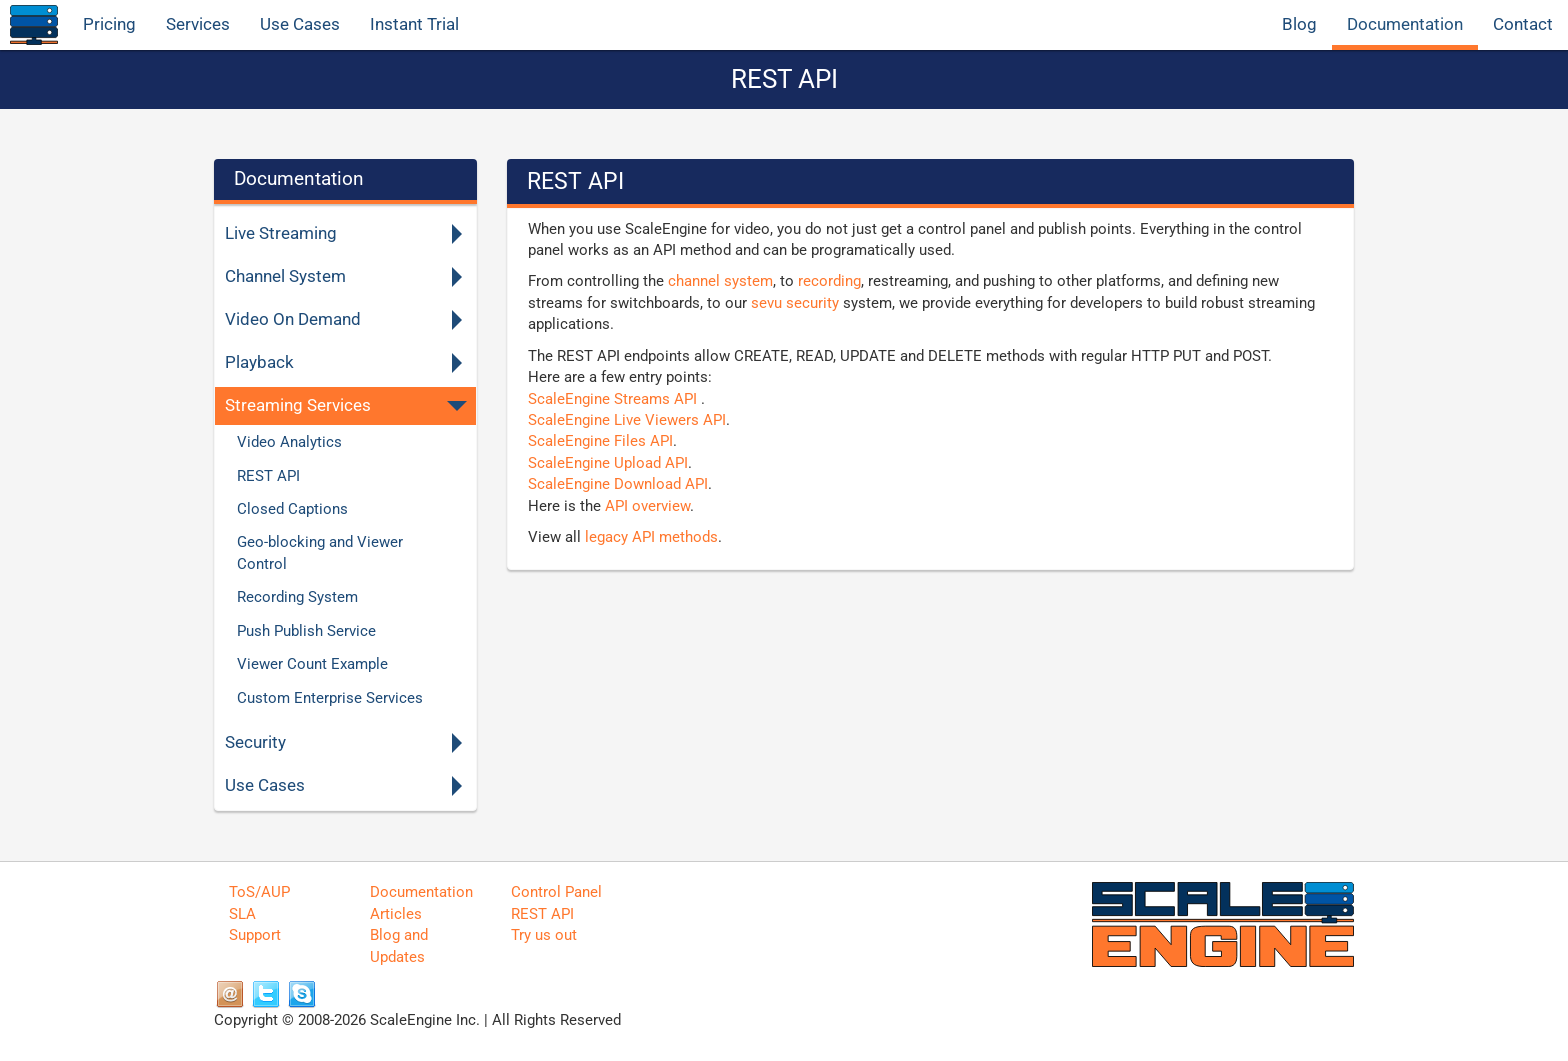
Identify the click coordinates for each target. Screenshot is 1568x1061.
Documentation (1405, 24)
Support (255, 935)
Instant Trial (414, 24)
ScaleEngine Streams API (614, 399)
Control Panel (556, 892)
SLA (242, 914)
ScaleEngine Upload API (608, 463)
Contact (1523, 24)
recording (829, 281)
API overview (647, 506)
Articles (396, 914)
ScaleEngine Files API (600, 441)
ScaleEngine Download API (618, 484)
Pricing (109, 24)
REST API (542, 914)
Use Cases (300, 24)
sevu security (795, 303)
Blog (1299, 24)
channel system (720, 281)
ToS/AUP (259, 892)
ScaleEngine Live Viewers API (627, 420)
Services (198, 24)
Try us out (544, 935)
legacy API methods (651, 537)
